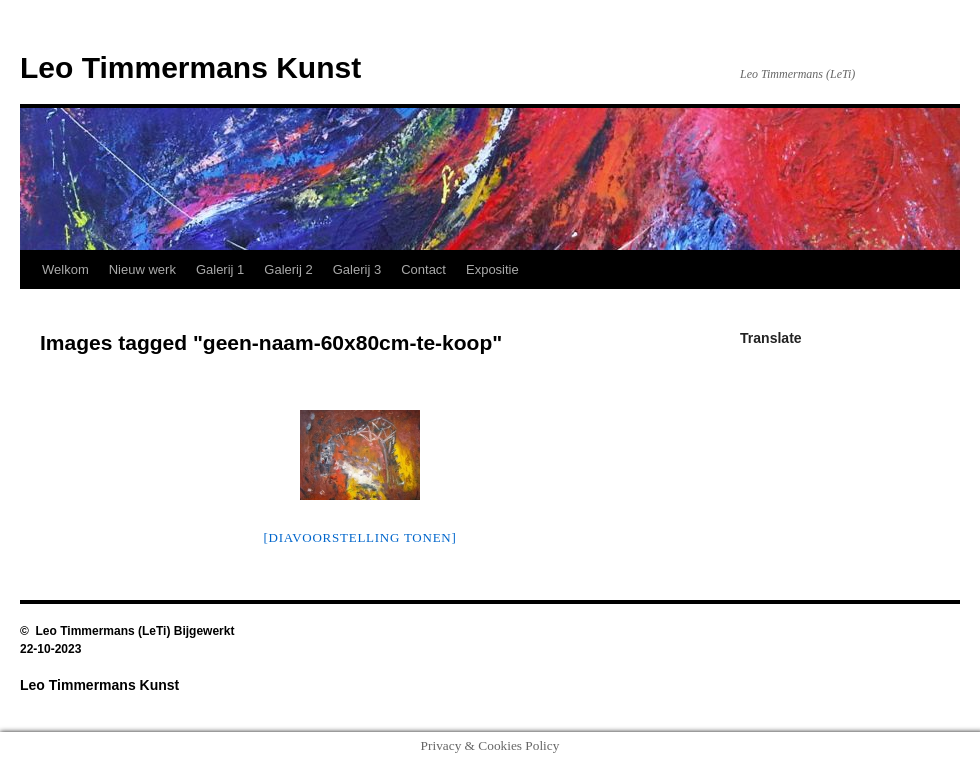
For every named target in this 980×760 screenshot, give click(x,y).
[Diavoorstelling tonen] (359, 537)
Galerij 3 (357, 269)
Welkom (65, 269)
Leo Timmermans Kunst (190, 67)
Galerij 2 (288, 269)
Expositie (492, 269)
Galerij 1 (220, 269)
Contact (423, 269)
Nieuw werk (142, 269)
